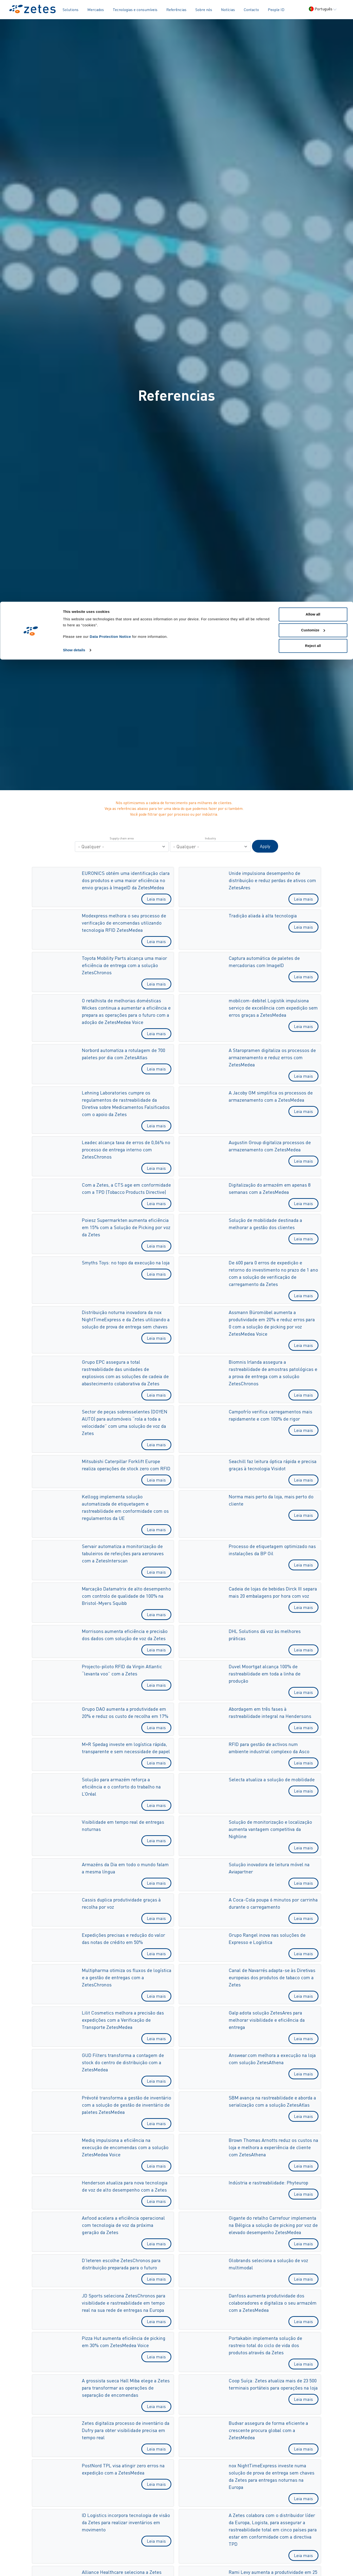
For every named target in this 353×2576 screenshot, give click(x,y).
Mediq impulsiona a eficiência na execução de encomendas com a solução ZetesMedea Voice (125, 2147)
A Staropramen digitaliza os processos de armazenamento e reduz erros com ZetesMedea (272, 1057)
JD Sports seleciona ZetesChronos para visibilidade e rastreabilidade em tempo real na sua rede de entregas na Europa (123, 2303)
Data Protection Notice (110, 35)
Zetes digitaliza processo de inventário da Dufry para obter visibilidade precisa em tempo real (125, 2430)
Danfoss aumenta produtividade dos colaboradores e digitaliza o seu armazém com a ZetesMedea (273, 2303)
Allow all (313, 13)
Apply (265, 846)
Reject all (313, 44)
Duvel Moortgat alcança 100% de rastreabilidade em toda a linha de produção (264, 1673)
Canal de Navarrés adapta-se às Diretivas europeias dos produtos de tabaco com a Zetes (272, 1977)
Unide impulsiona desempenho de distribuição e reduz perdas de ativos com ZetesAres (272, 880)
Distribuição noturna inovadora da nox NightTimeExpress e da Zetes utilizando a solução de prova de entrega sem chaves (126, 1319)
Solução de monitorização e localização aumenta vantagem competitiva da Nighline (270, 1829)
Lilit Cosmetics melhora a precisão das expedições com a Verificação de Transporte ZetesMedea (123, 2020)
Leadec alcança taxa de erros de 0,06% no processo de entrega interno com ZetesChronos (126, 1149)
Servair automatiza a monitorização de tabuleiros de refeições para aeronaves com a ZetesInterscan (123, 1553)
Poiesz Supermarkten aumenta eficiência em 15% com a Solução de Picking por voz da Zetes (126, 1227)
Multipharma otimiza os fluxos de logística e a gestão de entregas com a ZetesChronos (126, 1977)
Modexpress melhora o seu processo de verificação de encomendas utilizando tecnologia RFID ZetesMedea (124, 923)
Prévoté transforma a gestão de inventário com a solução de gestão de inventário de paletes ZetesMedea (126, 2105)
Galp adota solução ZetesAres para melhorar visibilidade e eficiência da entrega (267, 2020)
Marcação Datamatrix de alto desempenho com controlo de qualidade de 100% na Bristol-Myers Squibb (126, 1596)
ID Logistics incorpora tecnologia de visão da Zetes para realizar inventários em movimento (126, 2522)
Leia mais (156, 899)
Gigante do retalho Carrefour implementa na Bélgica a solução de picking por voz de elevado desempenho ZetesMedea (273, 2225)
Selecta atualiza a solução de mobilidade (272, 1779)
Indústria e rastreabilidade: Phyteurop (268, 2183)
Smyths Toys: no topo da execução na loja (126, 1263)
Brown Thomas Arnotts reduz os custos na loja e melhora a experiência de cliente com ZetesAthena (273, 2147)
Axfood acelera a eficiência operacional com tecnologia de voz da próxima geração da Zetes (123, 2225)
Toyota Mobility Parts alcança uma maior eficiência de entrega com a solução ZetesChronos (124, 965)
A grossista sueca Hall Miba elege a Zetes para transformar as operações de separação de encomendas (126, 2388)
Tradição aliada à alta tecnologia (263, 916)
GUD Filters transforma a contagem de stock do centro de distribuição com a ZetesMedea (123, 2062)
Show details (74, 48)
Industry (210, 838)
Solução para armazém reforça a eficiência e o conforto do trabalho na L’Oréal (121, 1786)
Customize (313, 28)
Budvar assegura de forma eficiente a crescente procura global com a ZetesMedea (268, 2430)
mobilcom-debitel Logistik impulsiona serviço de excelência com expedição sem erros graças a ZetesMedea (273, 1008)
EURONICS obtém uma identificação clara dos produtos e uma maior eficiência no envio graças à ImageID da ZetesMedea (126, 880)
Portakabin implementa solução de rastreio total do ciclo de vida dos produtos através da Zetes (265, 2345)
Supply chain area (122, 838)
